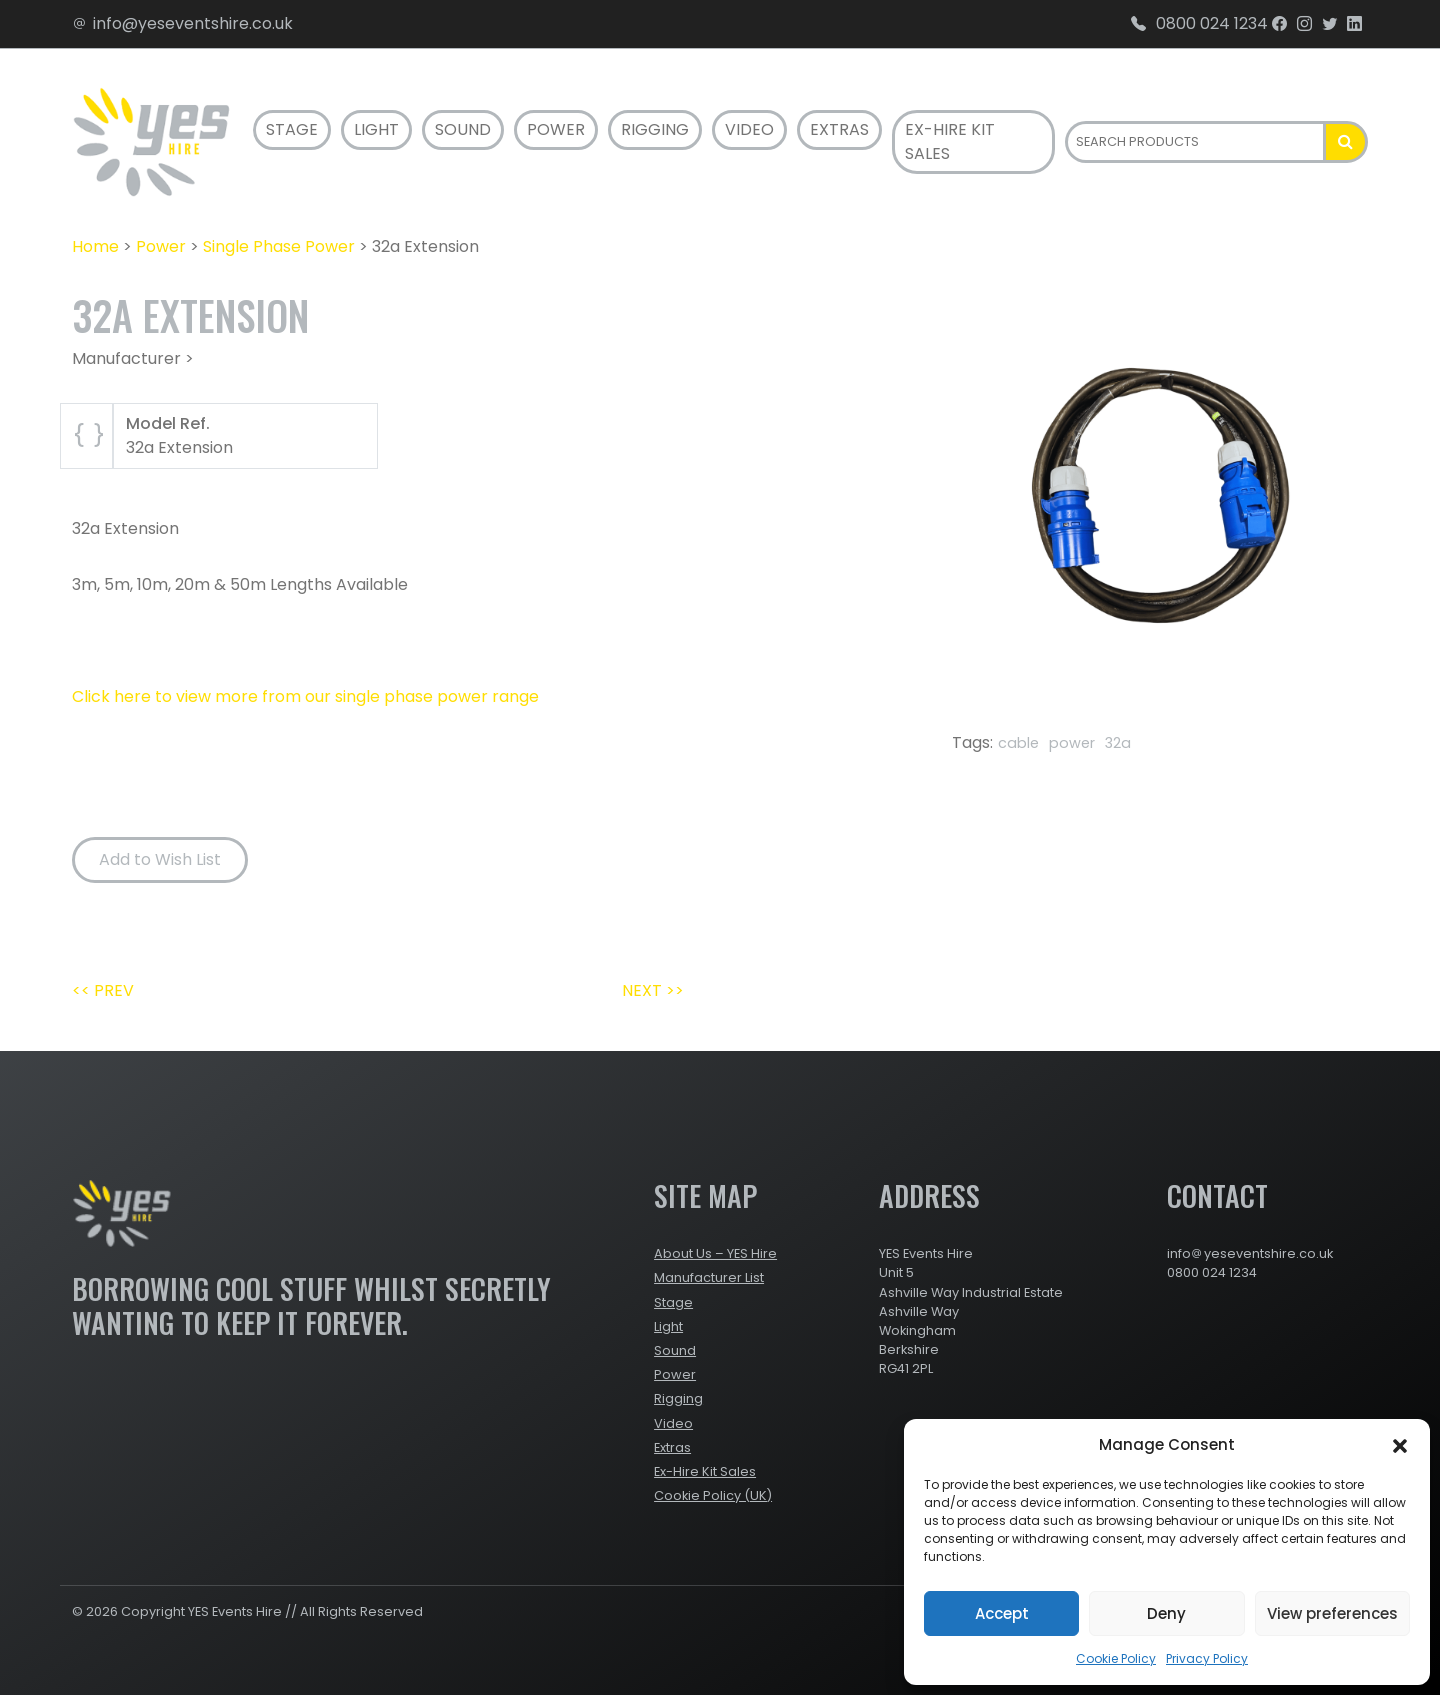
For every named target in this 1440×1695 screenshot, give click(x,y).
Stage (292, 129)
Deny (1166, 1613)
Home (95, 246)
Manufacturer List (709, 1277)
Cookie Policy (1116, 1658)
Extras (839, 129)
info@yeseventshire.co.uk (182, 23)
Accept (1002, 1613)
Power (556, 129)
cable (1018, 743)
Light (376, 129)
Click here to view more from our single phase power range (305, 696)
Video (749, 129)
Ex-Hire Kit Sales (950, 141)
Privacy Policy (1207, 1658)
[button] (1400, 1445)
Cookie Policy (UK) (713, 1495)
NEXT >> (653, 990)
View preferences (1332, 1613)
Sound (463, 129)
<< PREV (103, 990)
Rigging (655, 129)
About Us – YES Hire (715, 1253)
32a (1118, 743)
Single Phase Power (279, 246)
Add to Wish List (160, 859)
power (1072, 743)
